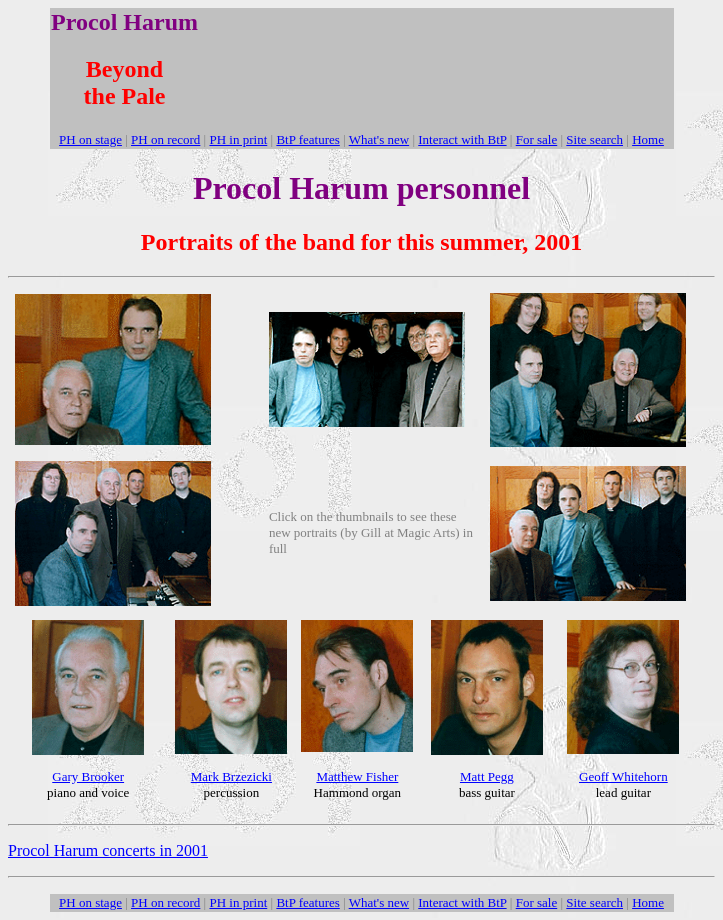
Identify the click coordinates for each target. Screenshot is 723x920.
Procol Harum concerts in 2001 (108, 850)
